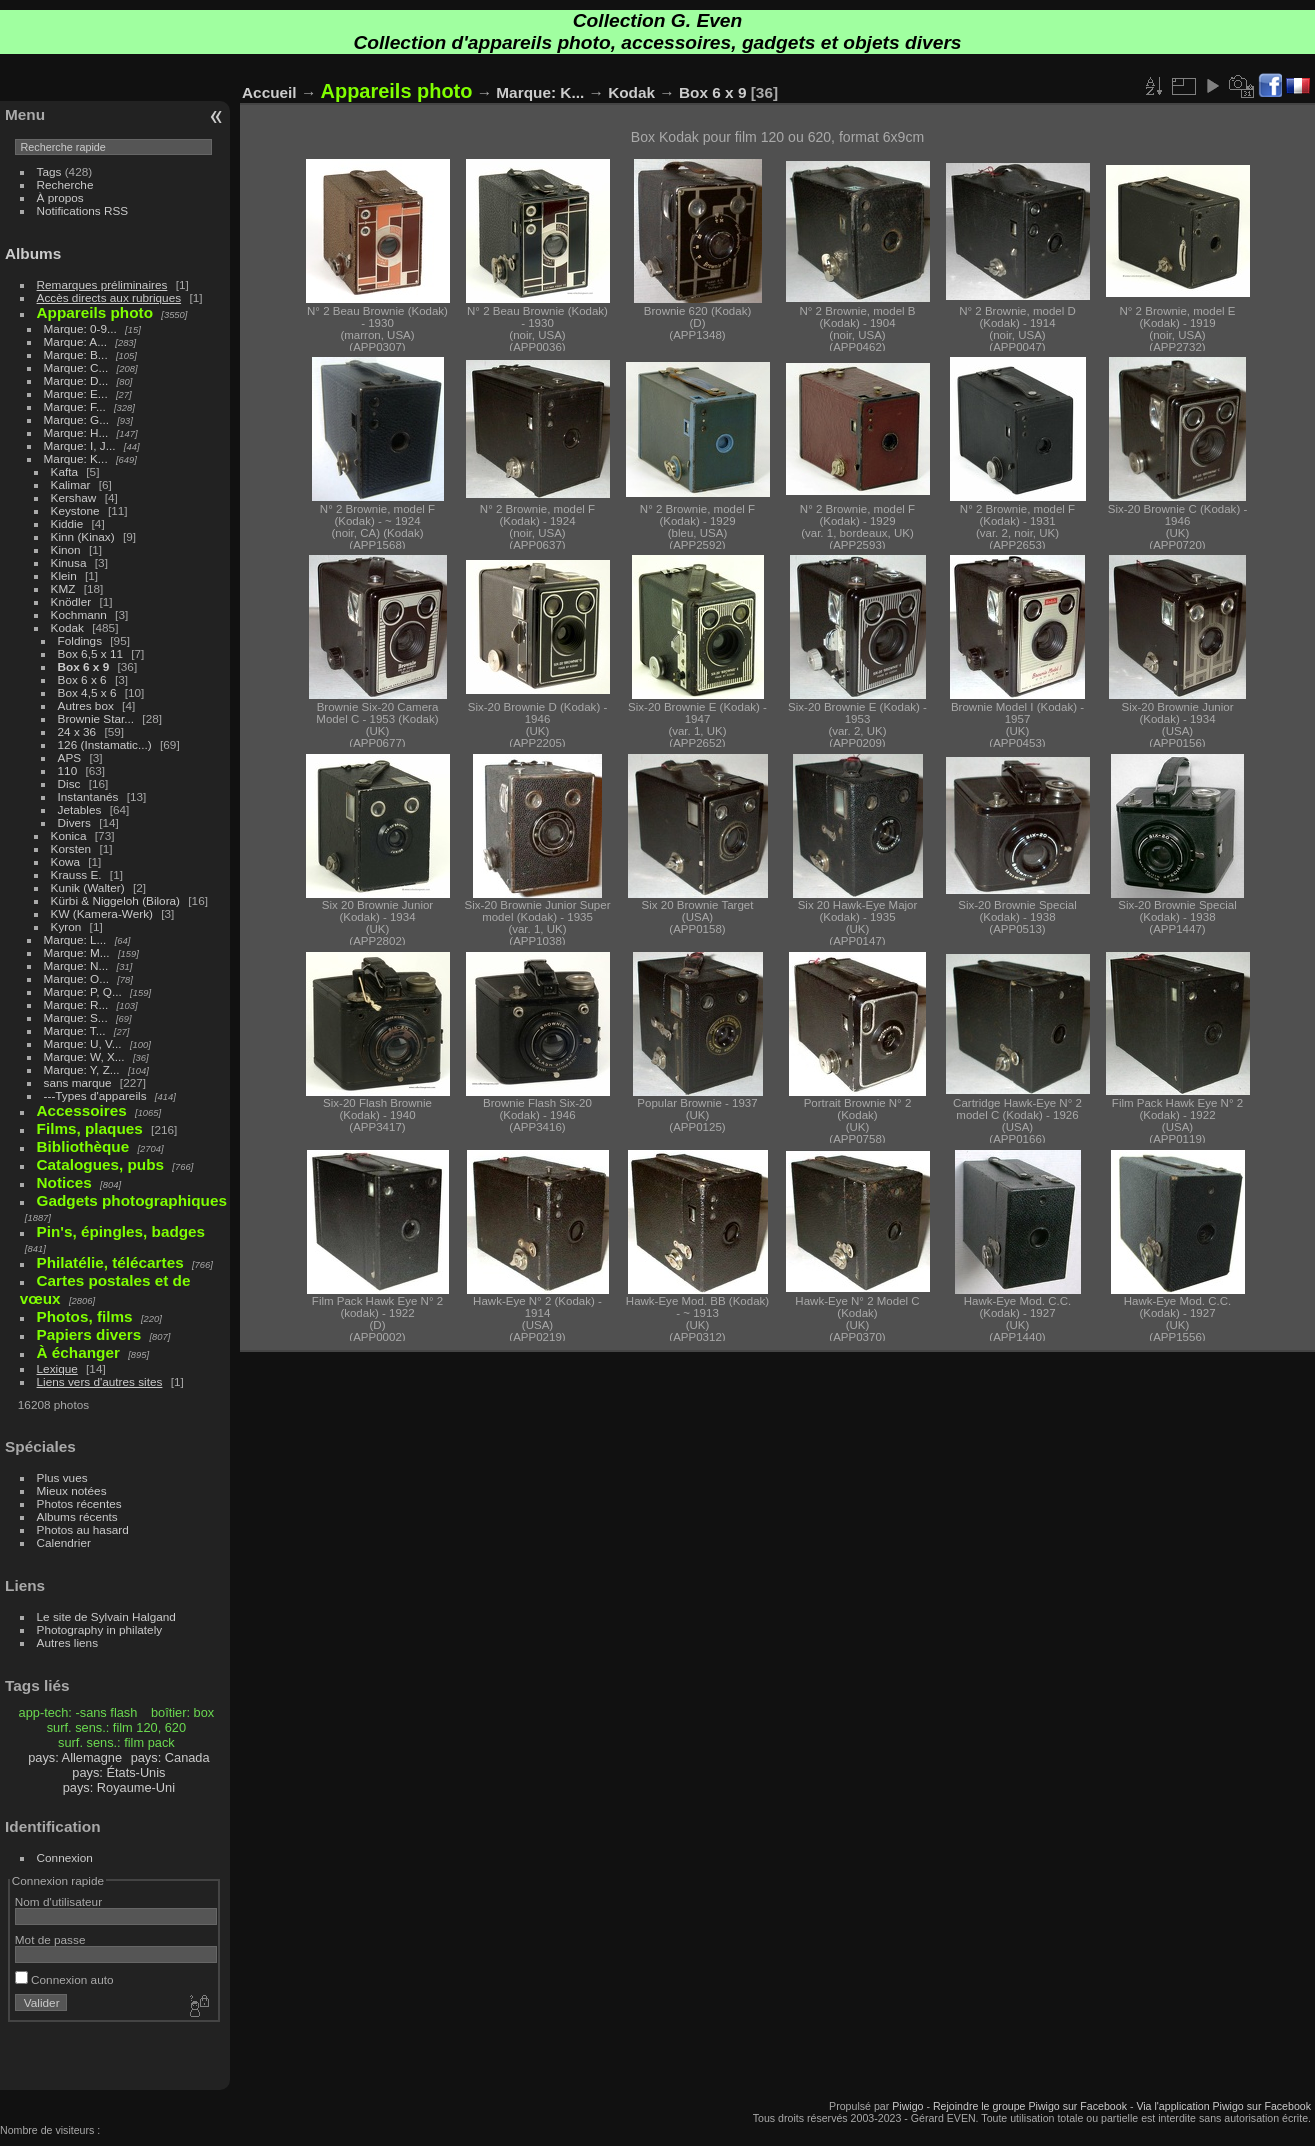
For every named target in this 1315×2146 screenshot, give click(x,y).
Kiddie (67, 523)
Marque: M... (77, 952)
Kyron (66, 926)
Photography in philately (100, 1629)
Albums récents (77, 1516)
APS (70, 757)
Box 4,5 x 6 (87, 692)
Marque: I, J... (80, 445)
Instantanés (88, 796)
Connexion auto (64, 1979)
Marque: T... (75, 1030)
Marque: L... (75, 939)
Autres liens (67, 1642)
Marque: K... (76, 458)
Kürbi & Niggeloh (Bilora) (115, 900)
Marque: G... (76, 419)
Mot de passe (50, 1939)
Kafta (64, 471)
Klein (64, 575)
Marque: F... (75, 406)
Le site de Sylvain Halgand (106, 1616)
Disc (69, 783)
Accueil (269, 92)
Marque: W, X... (84, 1056)
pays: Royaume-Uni (119, 1787)
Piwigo (907, 2106)
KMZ (63, 588)
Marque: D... (76, 380)
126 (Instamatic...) (105, 744)
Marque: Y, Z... (82, 1069)
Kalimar (71, 484)
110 (68, 770)
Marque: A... (75, 341)
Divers (74, 822)
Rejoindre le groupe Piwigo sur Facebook (1030, 2106)
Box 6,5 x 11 (90, 653)
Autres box (86, 705)
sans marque (78, 1082)
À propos (60, 197)
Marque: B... (76, 354)
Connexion (65, 1857)
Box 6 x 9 (84, 666)
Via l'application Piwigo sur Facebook (1223, 2106)
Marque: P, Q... (83, 991)
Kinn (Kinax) (83, 536)
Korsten (71, 848)
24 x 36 (77, 731)
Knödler (71, 601)
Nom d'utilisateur (58, 1901)
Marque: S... (76, 1017)
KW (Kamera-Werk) (102, 913)
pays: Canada (170, 1757)
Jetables (80, 809)
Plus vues (62, 1477)
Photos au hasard (83, 1529)
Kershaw (74, 497)
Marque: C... (76, 367)
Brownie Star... (96, 718)
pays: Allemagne (75, 1757)
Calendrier (64, 1542)
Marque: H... (76, 432)
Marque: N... (76, 965)
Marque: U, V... (83, 1043)
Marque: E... (76, 393)
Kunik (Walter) (88, 887)
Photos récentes (79, 1503)
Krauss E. (76, 874)
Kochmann (79, 614)
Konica (69, 835)
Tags (49, 171)
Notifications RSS (83, 210)
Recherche (65, 184)
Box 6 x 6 (82, 679)
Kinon (66, 549)
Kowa (65, 861)
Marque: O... (76, 978)
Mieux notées (72, 1490)
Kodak (67, 627)
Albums (33, 253)
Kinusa (69, 562)
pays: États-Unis (118, 1772)
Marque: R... (76, 1004)
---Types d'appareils (95, 1095)
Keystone (75, 510)
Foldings (80, 640)
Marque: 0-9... (80, 328)
